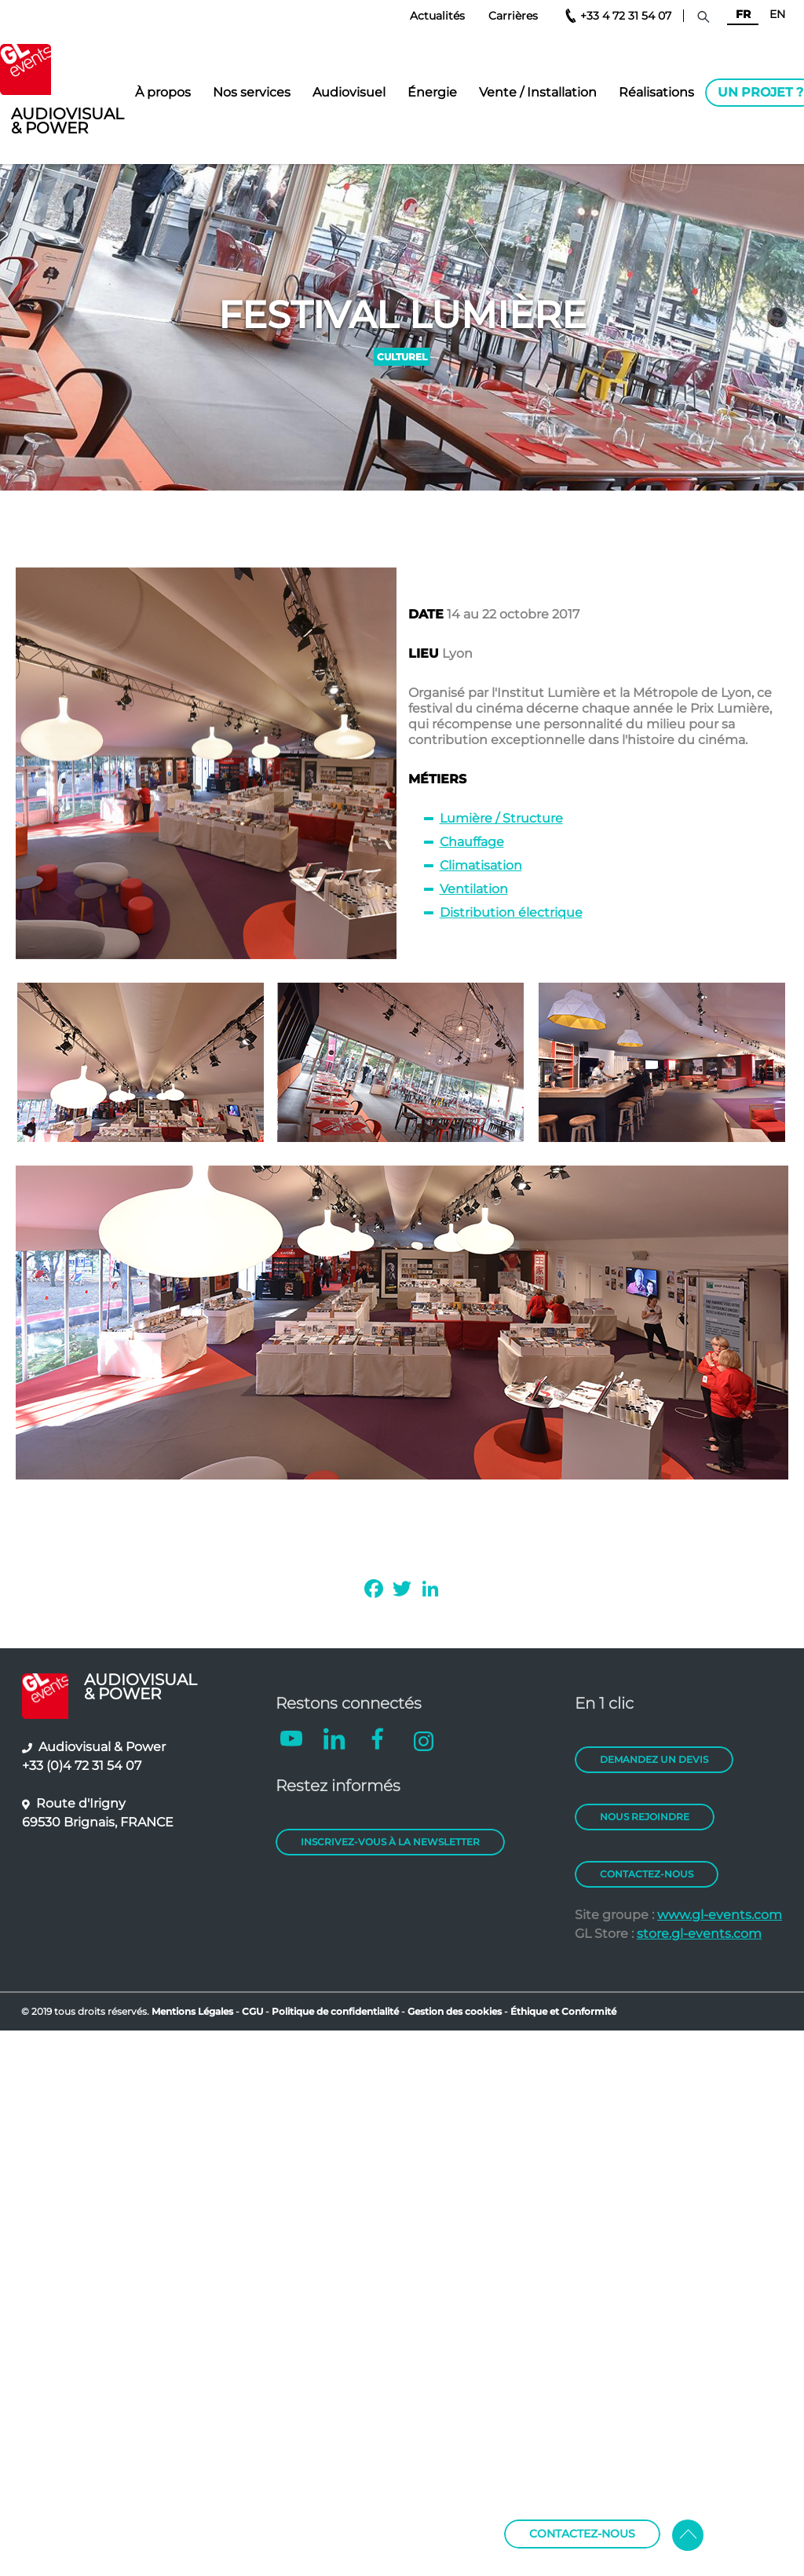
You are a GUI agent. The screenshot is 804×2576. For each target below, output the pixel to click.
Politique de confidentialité (335, 2011)
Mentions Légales (192, 2011)
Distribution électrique (511, 912)
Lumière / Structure (501, 818)
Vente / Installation (538, 92)
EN (777, 14)
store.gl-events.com (699, 1933)
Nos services (252, 92)
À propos (163, 92)
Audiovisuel (349, 92)
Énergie (432, 92)
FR (743, 14)
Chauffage (472, 841)
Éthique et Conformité (563, 2011)
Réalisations (656, 92)
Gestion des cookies (454, 2011)
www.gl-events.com (719, 1914)
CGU (253, 2011)
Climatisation (481, 865)
